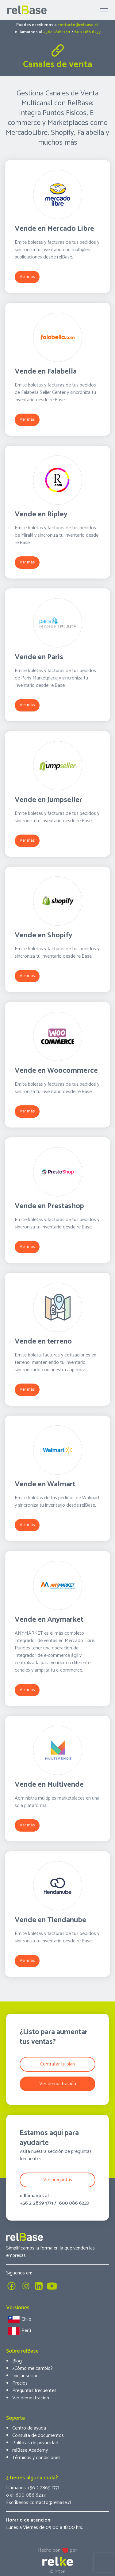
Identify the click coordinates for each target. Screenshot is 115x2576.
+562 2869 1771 (56, 32)
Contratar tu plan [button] (57, 2064)
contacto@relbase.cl (77, 25)
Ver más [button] (27, 276)
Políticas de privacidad (35, 2443)
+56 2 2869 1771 (36, 2203)
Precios (20, 2383)
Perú (18, 2331)
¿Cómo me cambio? (32, 2368)
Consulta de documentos (38, 2435)
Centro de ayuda (29, 2428)
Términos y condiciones (36, 2458)
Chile (18, 2319)
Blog (17, 2361)
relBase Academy (30, 2450)
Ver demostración (30, 2398)
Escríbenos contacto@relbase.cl (38, 2502)
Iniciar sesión (25, 2376)
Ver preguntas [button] (57, 2180)
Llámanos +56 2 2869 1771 (32, 2488)
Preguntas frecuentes (34, 2390)
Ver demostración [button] (57, 2084)
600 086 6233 (87, 32)
